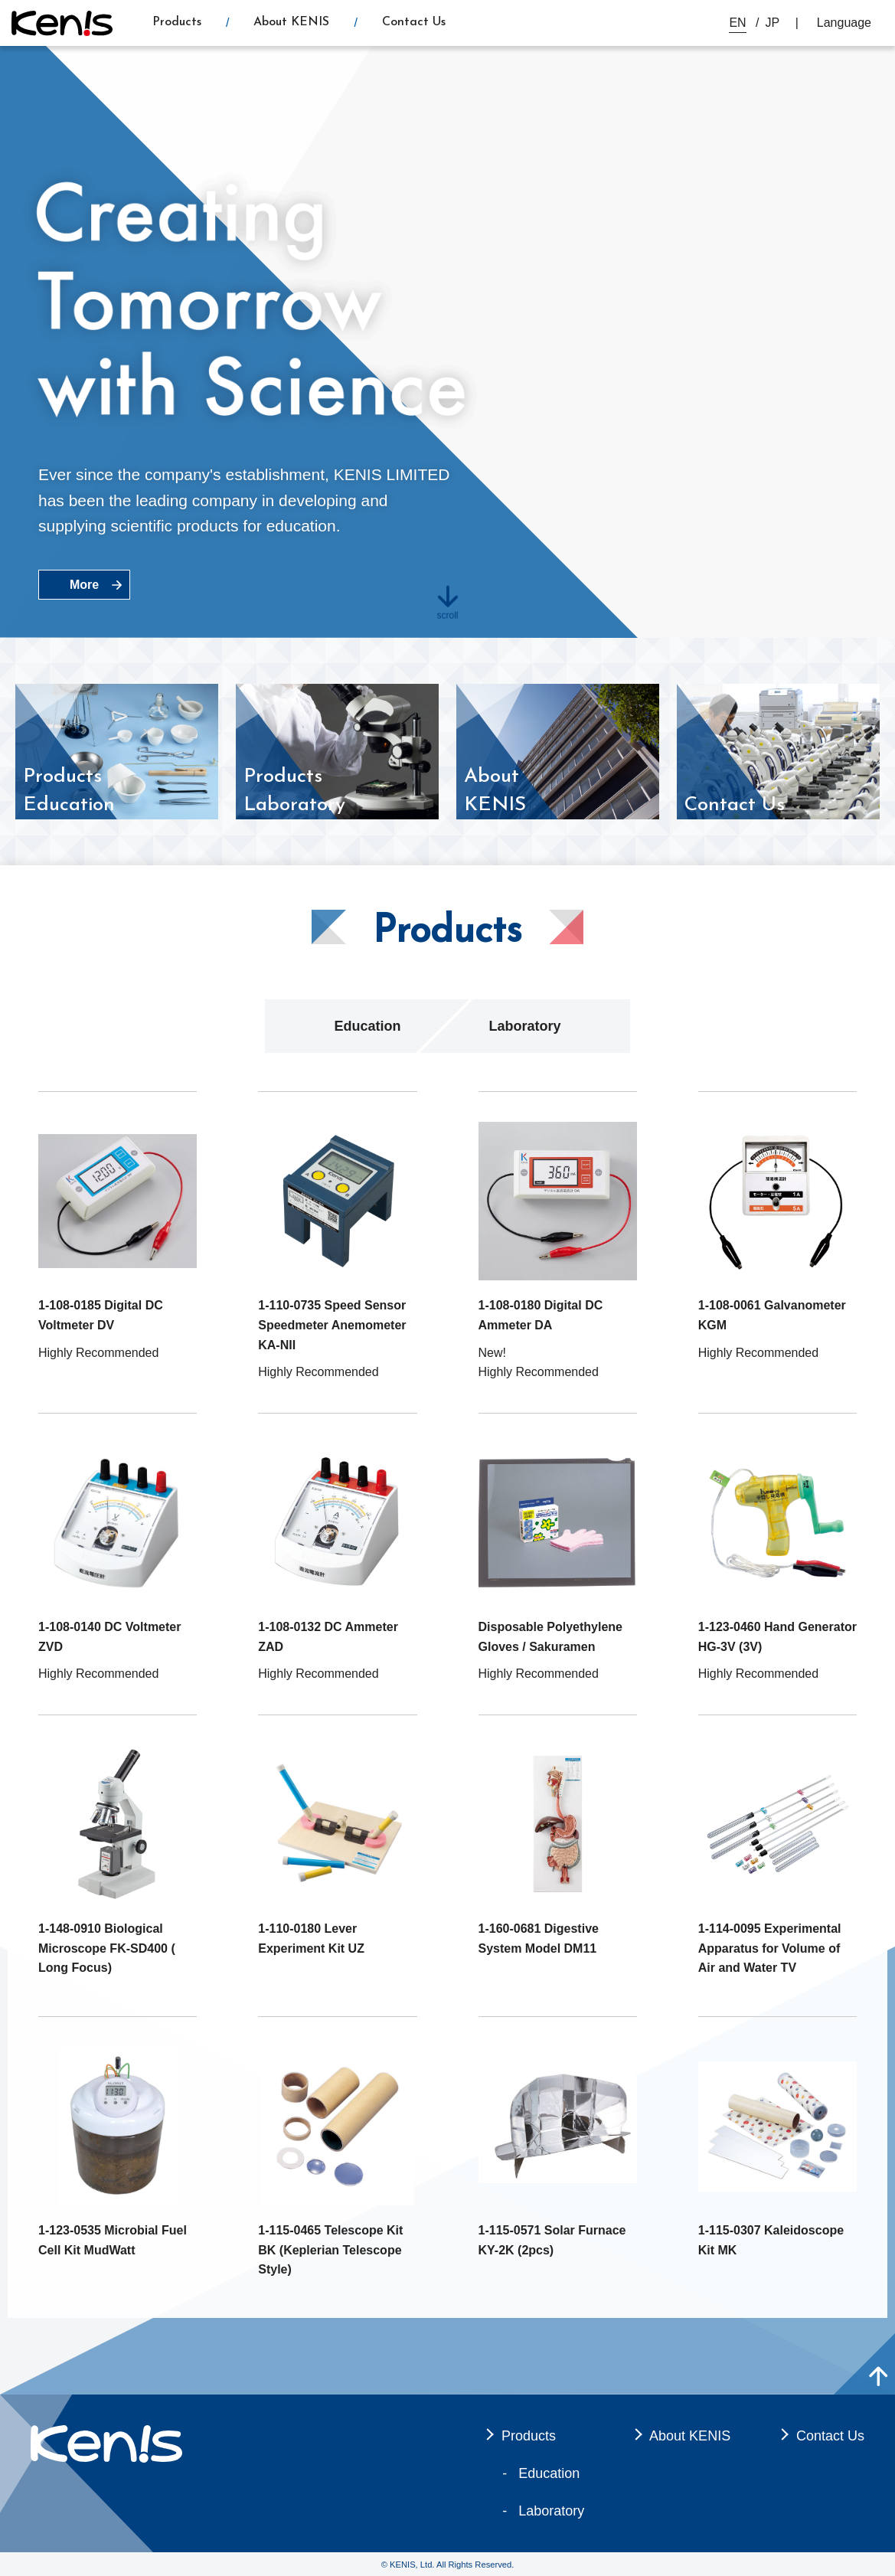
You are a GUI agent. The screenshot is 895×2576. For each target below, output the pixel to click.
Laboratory (524, 1026)
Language (844, 22)
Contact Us (414, 22)
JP (773, 22)
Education (367, 1026)
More (84, 584)
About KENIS (291, 22)
